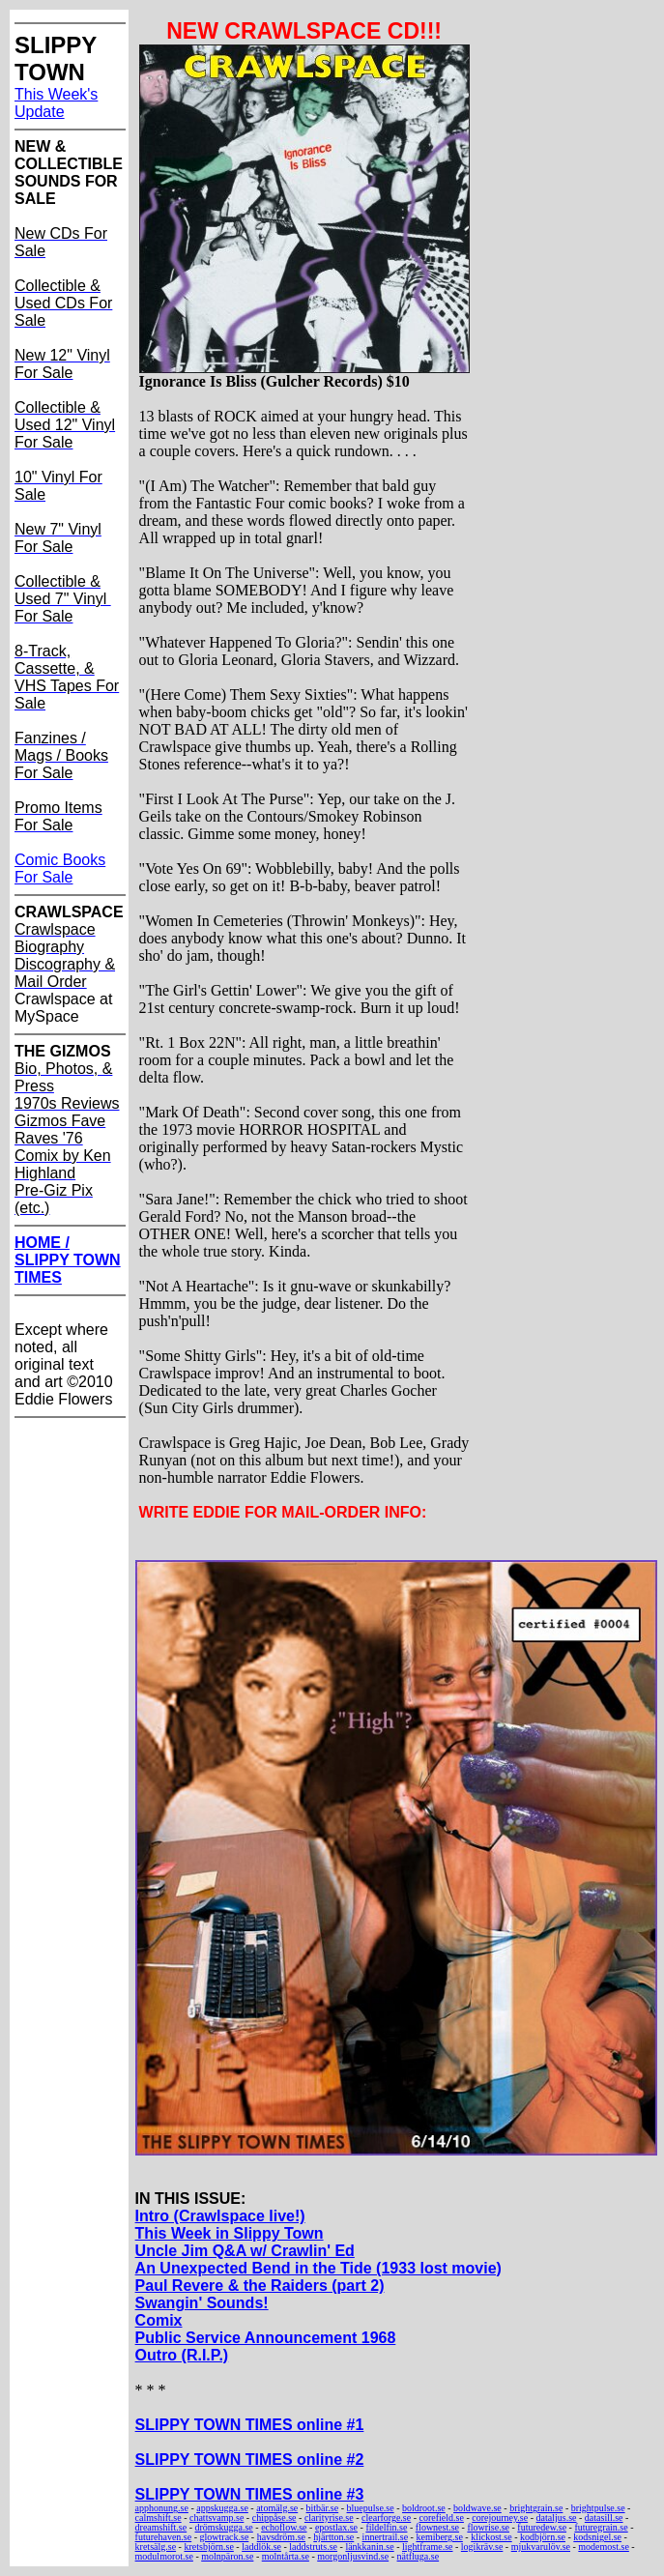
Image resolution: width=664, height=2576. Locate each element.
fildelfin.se (386, 2527)
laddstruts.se (313, 2546)
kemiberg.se (439, 2537)
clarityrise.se (329, 2517)
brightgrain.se (536, 2508)
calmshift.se (158, 2517)
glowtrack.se (224, 2537)
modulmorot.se (164, 2556)
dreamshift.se (161, 2527)
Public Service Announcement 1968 (265, 2338)
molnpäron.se (227, 2556)
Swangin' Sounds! (202, 2303)
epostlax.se (336, 2527)
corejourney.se (500, 2517)
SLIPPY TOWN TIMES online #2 (249, 2459)
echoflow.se (283, 2527)
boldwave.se (477, 2508)
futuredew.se (541, 2527)
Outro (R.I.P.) (182, 2355)
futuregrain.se (600, 2527)
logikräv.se (482, 2546)
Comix (159, 2320)
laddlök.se (261, 2546)
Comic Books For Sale (59, 868)
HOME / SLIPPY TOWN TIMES (67, 1260)
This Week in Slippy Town (229, 2233)
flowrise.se (488, 2527)
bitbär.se (322, 2508)
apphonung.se (161, 2508)
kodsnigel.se (597, 2537)
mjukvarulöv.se (540, 2546)
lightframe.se (427, 2546)
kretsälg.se (156, 2546)
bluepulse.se (370, 2508)
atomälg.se (277, 2508)
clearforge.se (386, 2517)
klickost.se (491, 2537)
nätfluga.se (418, 2556)
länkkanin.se (369, 2546)
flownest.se (437, 2527)
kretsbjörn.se (208, 2546)
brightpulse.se (598, 2508)
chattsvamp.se (216, 2517)
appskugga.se (222, 2508)
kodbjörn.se (542, 2537)
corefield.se (441, 2517)
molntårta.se (285, 2556)
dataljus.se (556, 2517)
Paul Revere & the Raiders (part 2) (260, 2285)
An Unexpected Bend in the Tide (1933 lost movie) (318, 2268)
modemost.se (603, 2546)
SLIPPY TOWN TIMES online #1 (249, 2425)
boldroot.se (424, 2508)
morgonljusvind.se (353, 2556)
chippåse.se (274, 2517)
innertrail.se (385, 2537)
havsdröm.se (281, 2537)
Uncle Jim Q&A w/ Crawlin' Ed (245, 2251)
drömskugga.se (224, 2527)
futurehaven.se (163, 2537)
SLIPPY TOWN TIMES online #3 (249, 2494)
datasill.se (604, 2517)
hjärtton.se (333, 2537)
